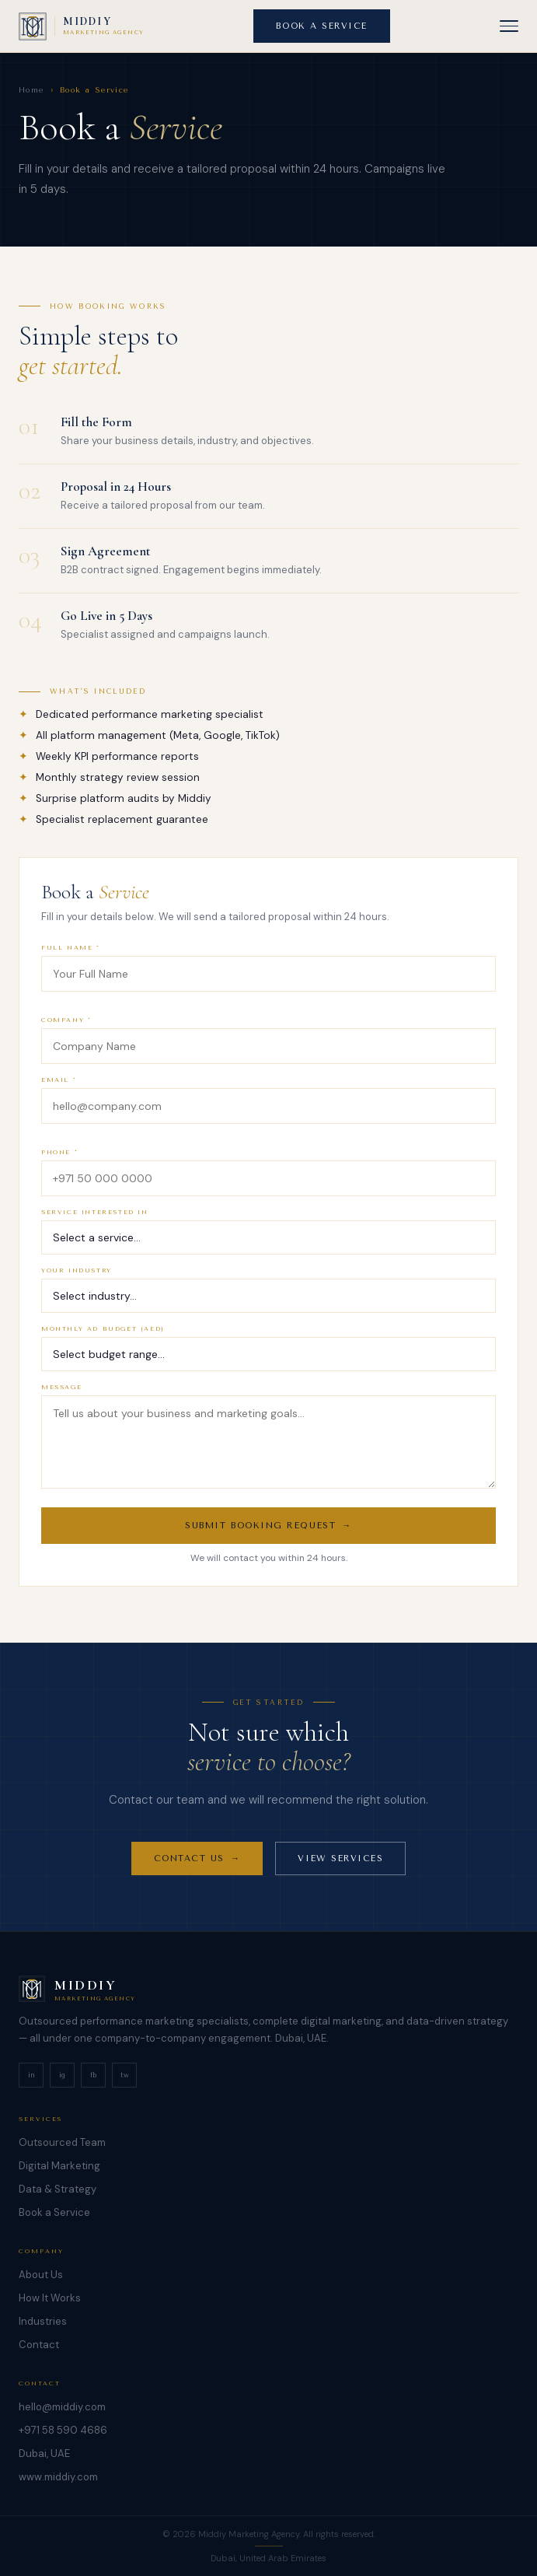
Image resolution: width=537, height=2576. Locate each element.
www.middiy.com (58, 2476)
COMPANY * (66, 1035)
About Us (41, 2274)
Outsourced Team (62, 2142)
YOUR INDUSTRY (76, 1286)
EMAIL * (58, 1095)
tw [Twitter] (124, 2075)
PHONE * (59, 1167)
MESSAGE (61, 1402)
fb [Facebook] (93, 2075)
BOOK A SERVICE (322, 26)
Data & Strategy (57, 2189)
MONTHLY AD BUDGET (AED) (103, 1344)
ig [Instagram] (62, 2075)
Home (31, 90)
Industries (43, 2321)
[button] (509, 26)
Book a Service (54, 2212)
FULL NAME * (70, 963)
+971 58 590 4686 (63, 2430)
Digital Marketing (59, 2165)
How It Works (50, 2298)
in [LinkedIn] (31, 2075)
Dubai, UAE (44, 2453)
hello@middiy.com (62, 2406)
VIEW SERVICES (340, 1868)
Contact (39, 2344)
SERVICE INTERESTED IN (94, 1227)
